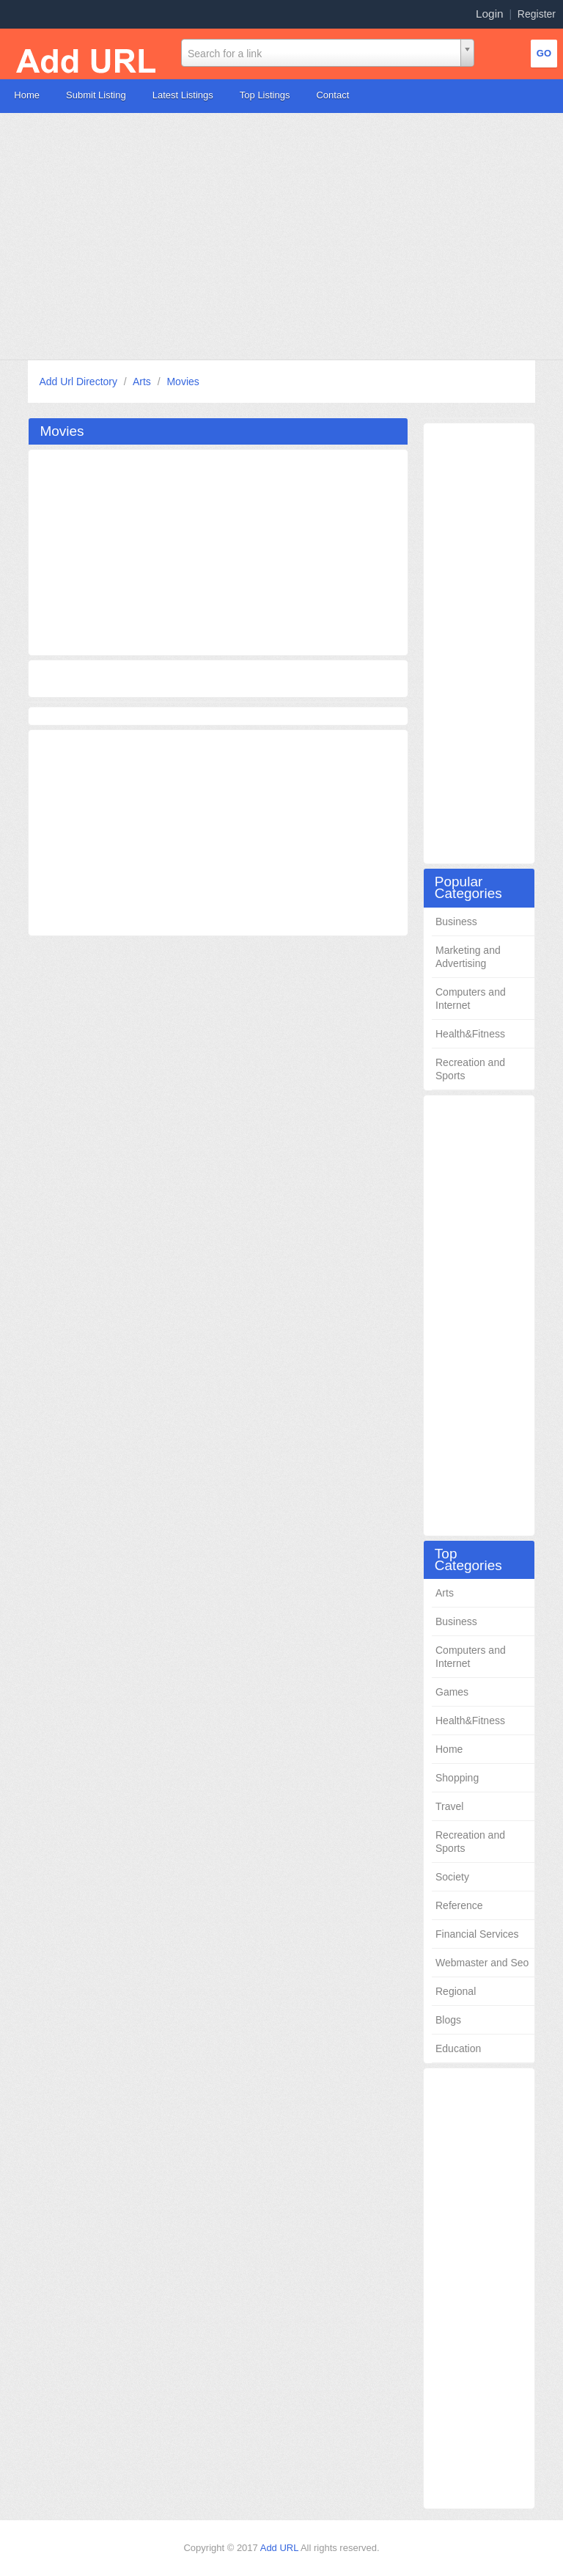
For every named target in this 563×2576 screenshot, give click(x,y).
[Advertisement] (281, 236)
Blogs (448, 2020)
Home (27, 95)
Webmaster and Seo (482, 1963)
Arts (143, 381)
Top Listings (265, 95)
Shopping (457, 1778)
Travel (449, 1806)
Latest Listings (182, 95)
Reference (459, 1905)
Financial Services (477, 1934)
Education (458, 2048)
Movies (182, 381)
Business (456, 921)
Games (451, 1692)
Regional (455, 1991)
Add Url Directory (79, 381)
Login (490, 13)
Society (452, 1877)
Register (537, 14)
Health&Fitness (470, 1034)
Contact (332, 95)
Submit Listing (96, 95)
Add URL (280, 2547)
